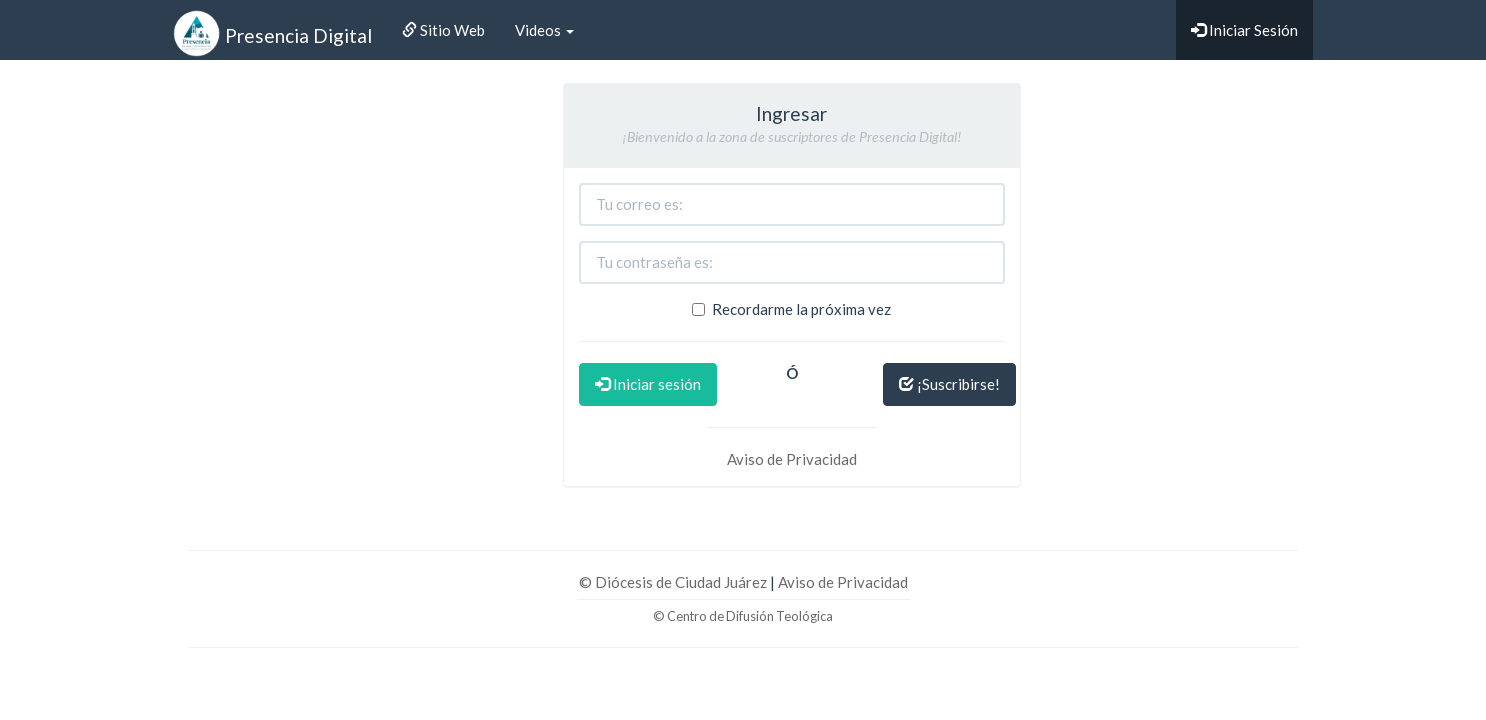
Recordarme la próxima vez (791, 309)
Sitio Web (443, 30)
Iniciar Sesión (1244, 30)
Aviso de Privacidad (792, 459)
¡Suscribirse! (949, 384)
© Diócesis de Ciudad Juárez (674, 582)
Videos (544, 30)
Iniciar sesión (648, 384)
